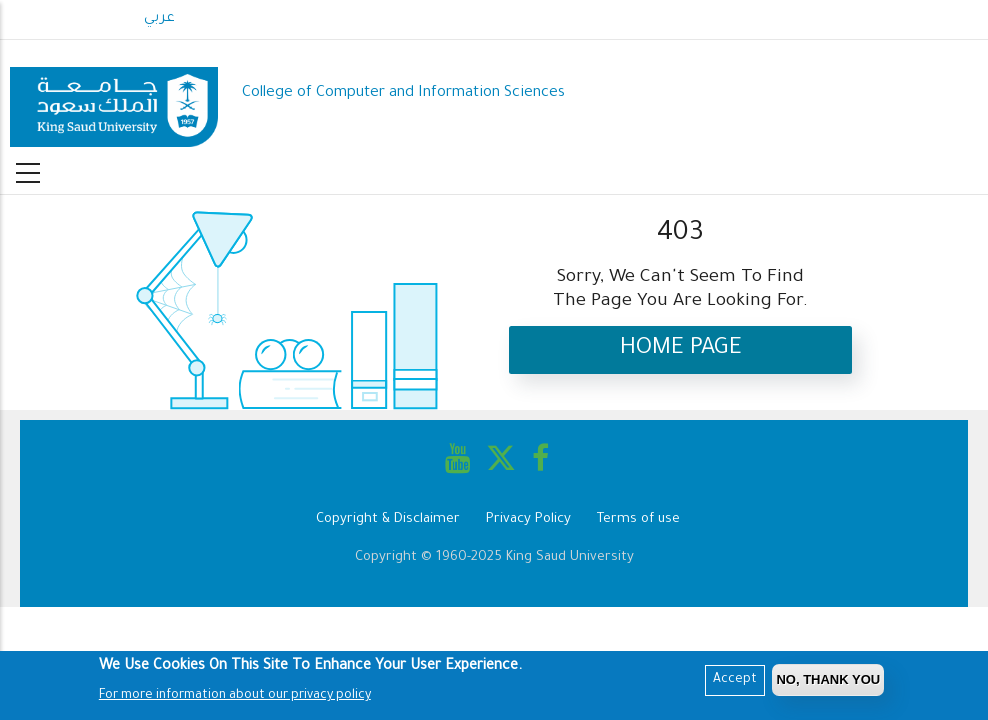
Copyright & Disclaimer (388, 519)
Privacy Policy (528, 519)
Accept (735, 682)
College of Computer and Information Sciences (403, 93)
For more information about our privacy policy (235, 697)
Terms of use (638, 519)
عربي (159, 19)
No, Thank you (828, 681)
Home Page (681, 349)
